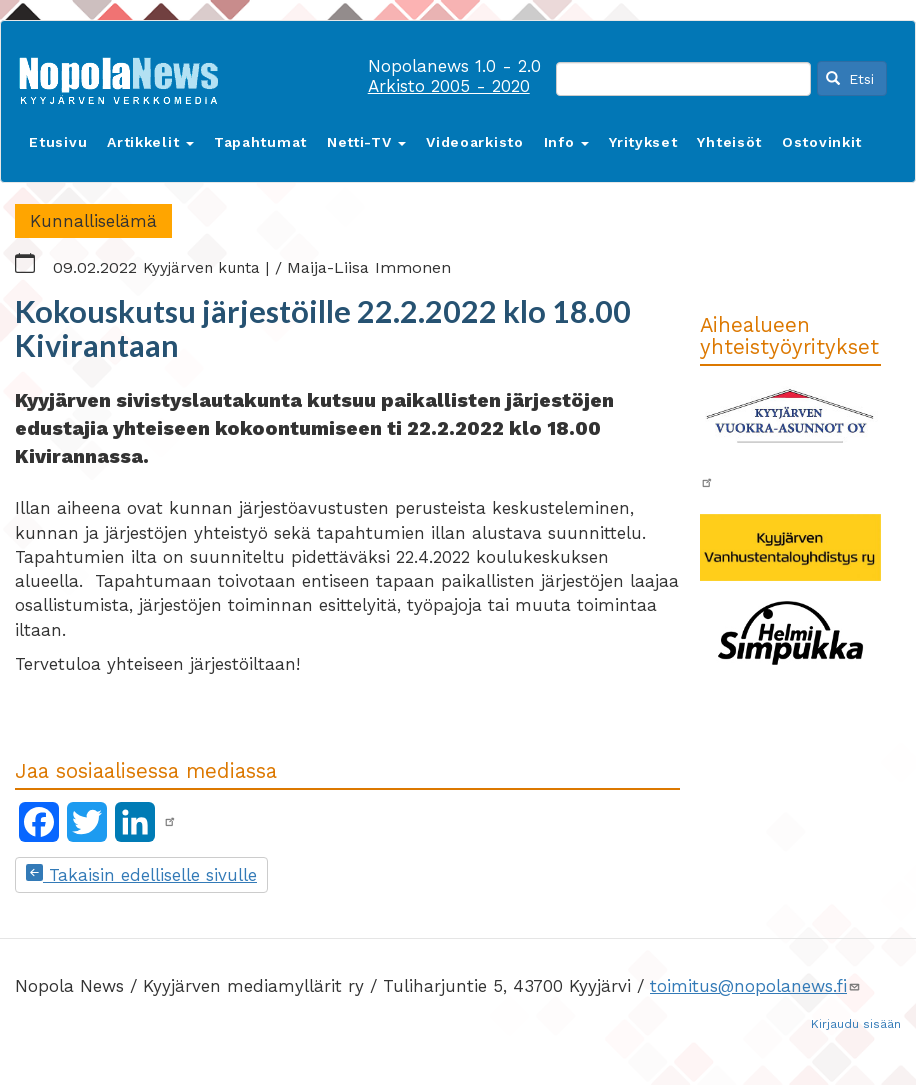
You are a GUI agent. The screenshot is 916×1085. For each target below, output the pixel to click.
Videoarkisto (474, 142)
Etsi (850, 79)
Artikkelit (150, 142)
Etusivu (58, 142)
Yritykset (643, 142)
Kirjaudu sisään (856, 1024)
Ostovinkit (822, 142)
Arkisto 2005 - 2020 (449, 86)
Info (567, 142)
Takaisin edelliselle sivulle (141, 875)
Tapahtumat (260, 142)
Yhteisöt (729, 142)
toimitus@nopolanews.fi (755, 986)
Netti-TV (366, 142)
